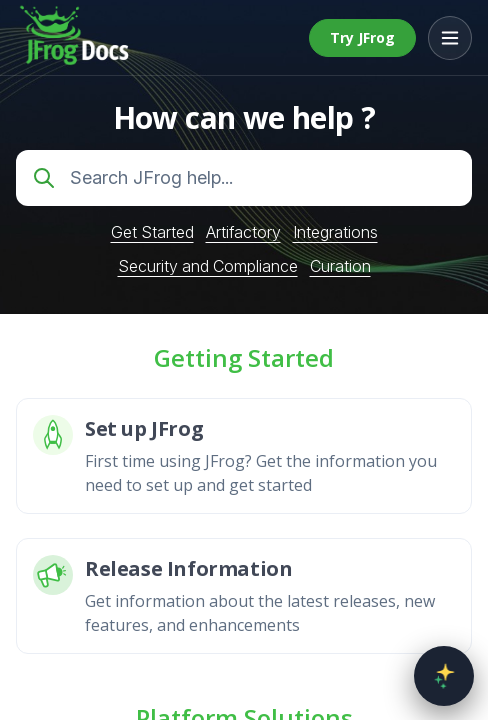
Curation (340, 266)
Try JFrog (362, 37)
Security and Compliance (208, 266)
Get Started (152, 232)
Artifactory (243, 232)
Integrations (335, 232)
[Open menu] (450, 38)
